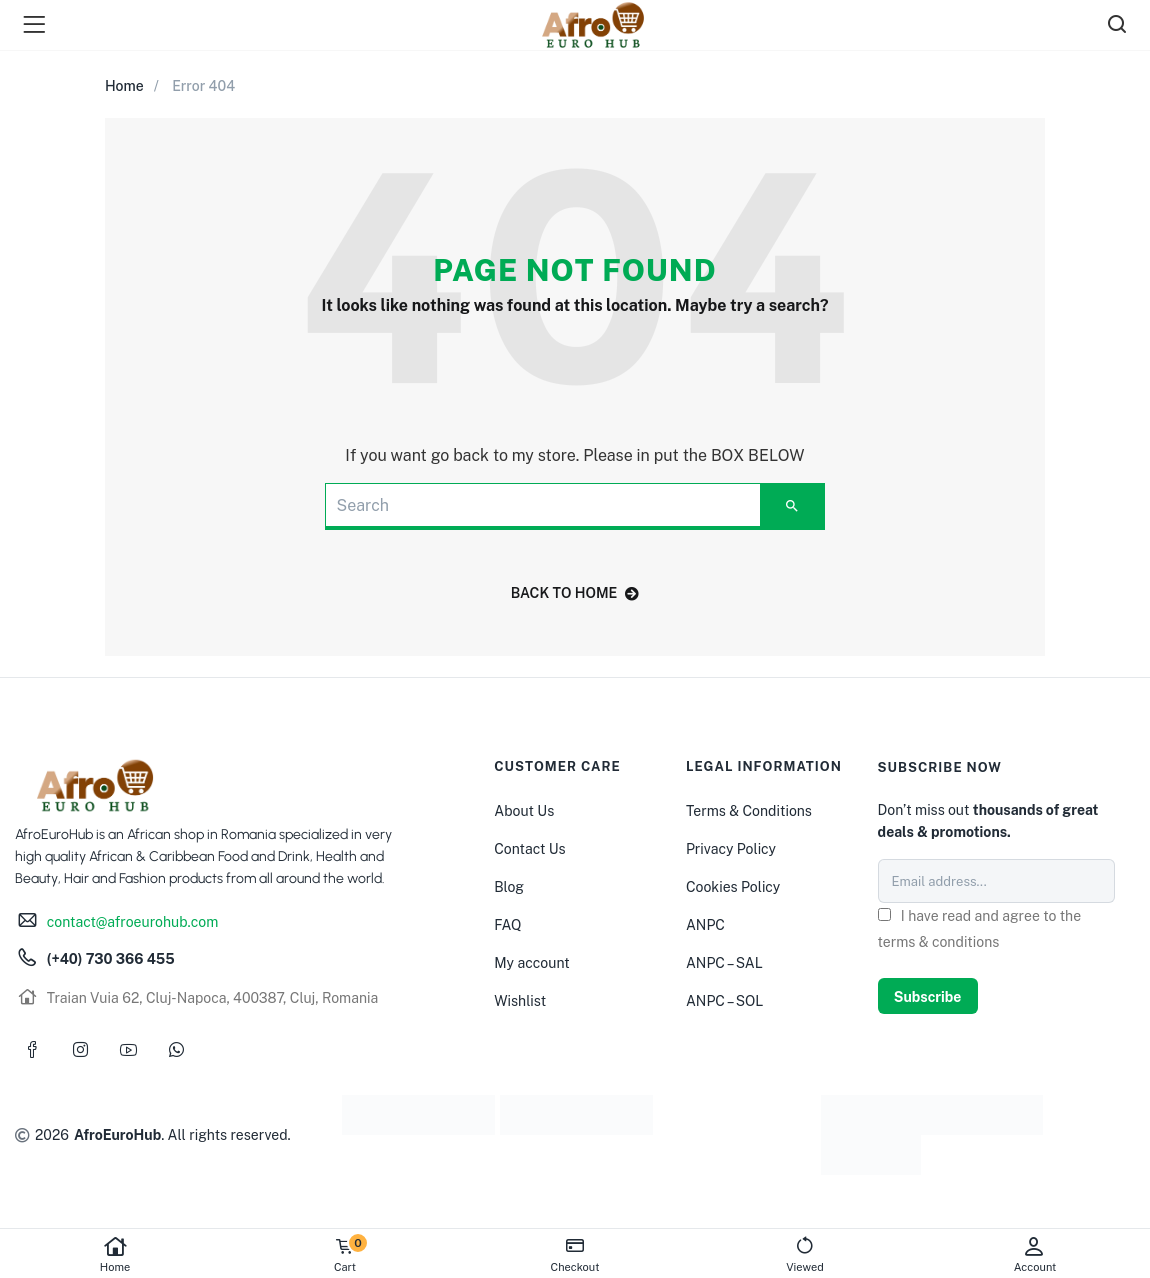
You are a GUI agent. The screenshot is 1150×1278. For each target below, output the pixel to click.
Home (115, 1254)
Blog (509, 887)
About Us (524, 811)
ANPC (705, 925)
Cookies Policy (733, 887)
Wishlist (520, 1001)
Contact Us (529, 849)
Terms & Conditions (749, 811)
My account (531, 963)
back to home (575, 593)
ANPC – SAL (724, 963)
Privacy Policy (731, 849)
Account (1035, 1254)
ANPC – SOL (724, 1001)
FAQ (507, 925)
